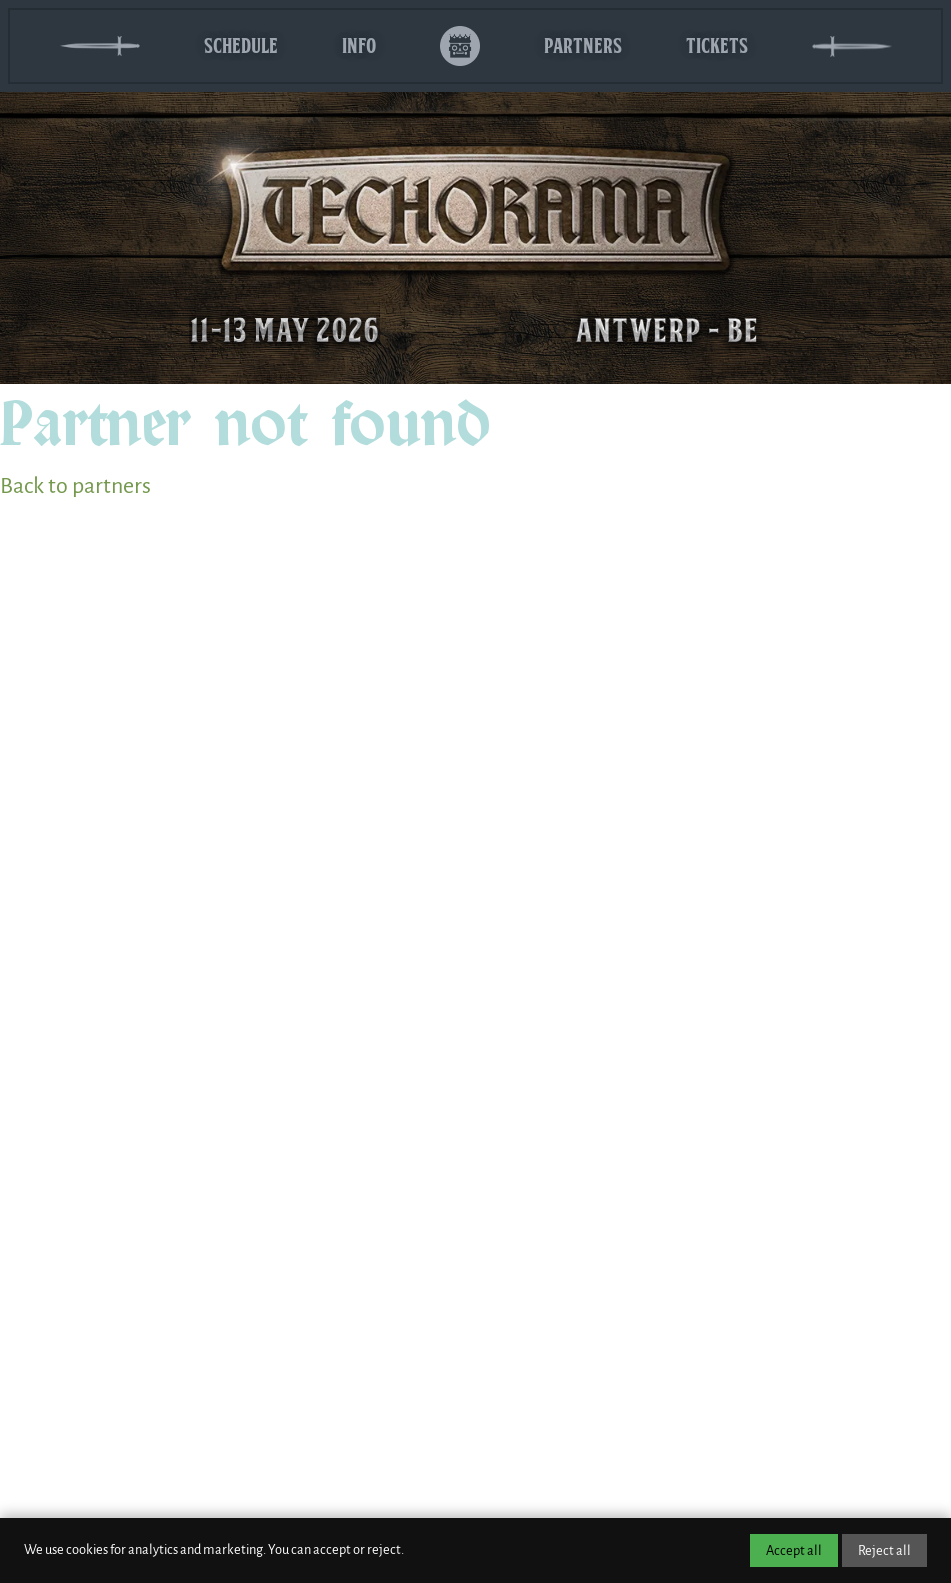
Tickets (717, 45)
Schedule (241, 45)
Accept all (794, 1550)
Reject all (884, 1550)
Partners (583, 45)
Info (359, 45)
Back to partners (75, 486)
